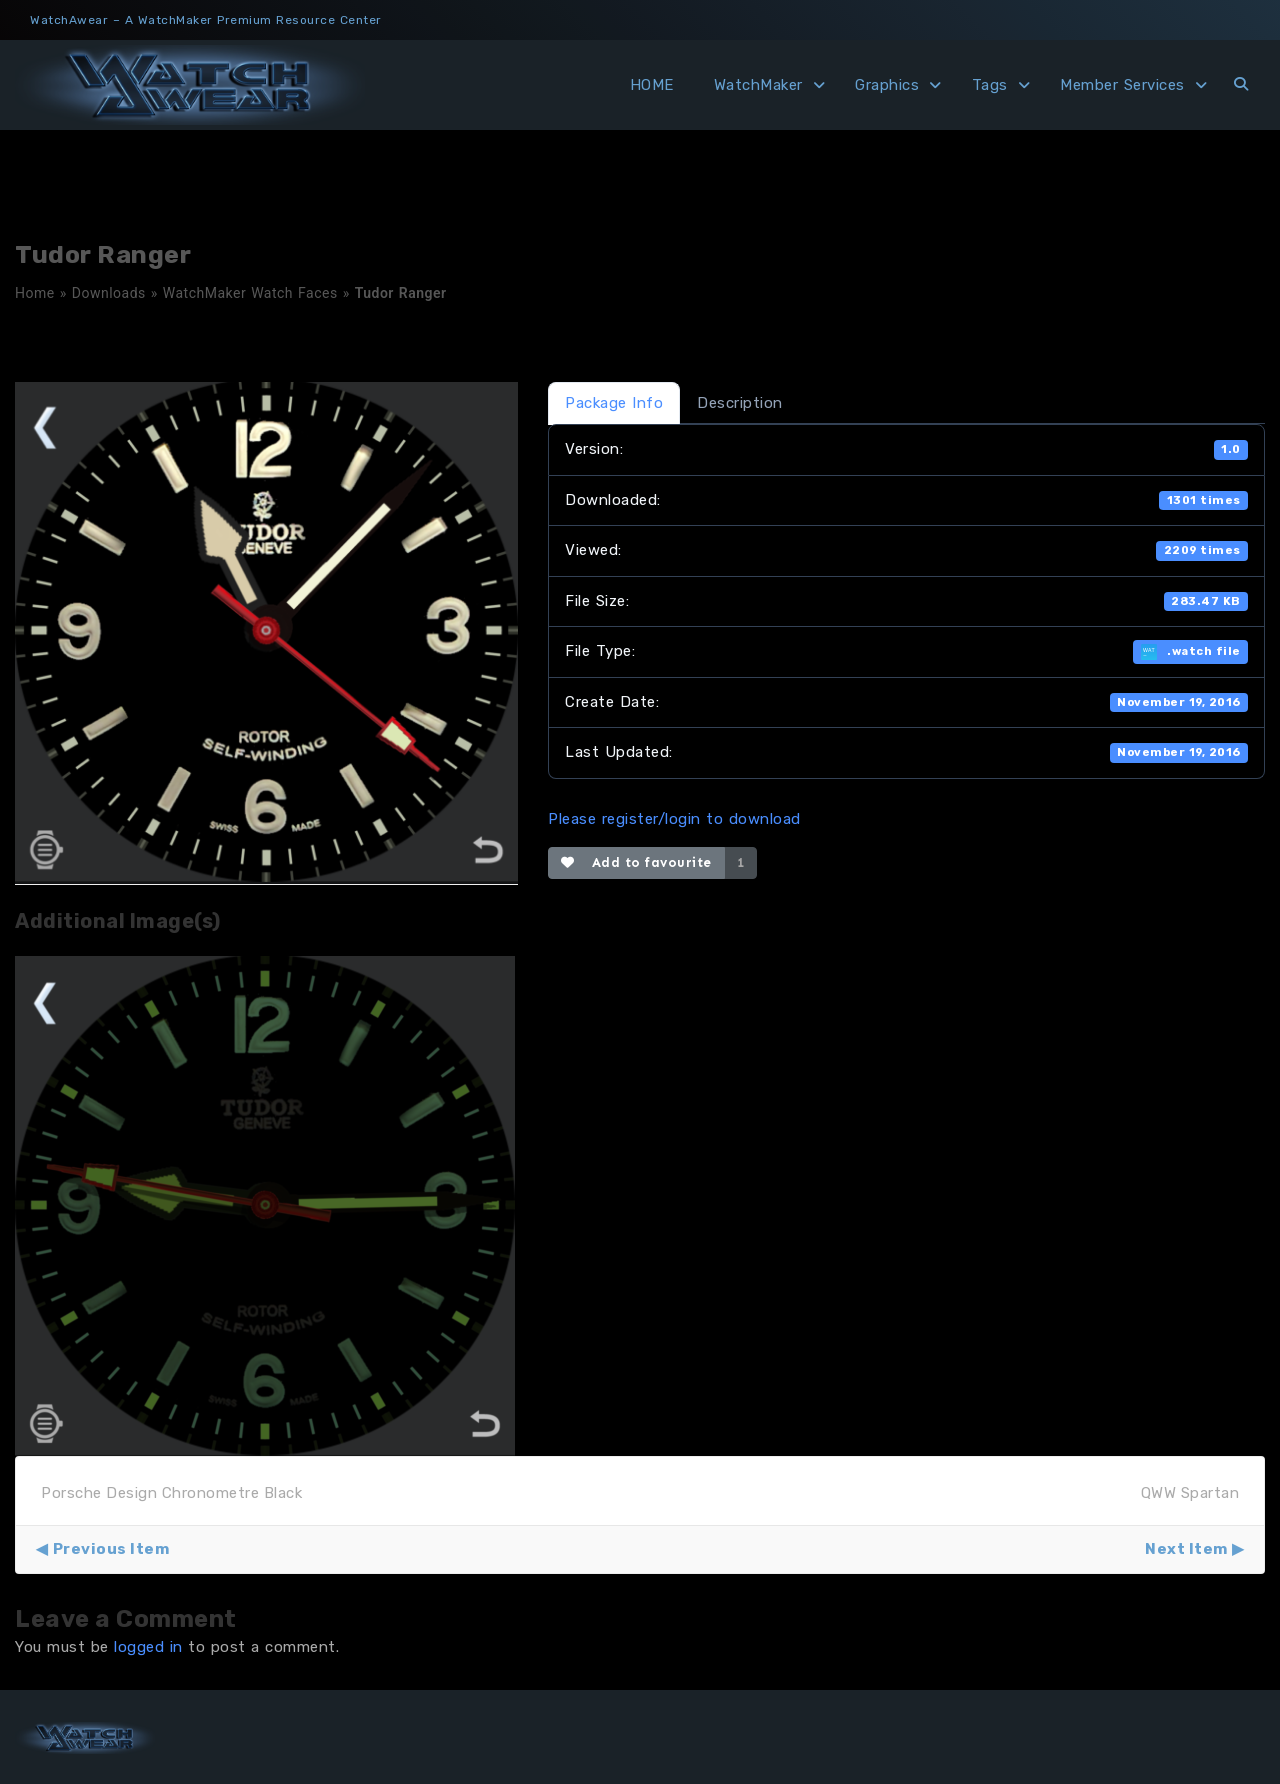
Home (35, 293)
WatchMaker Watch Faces (250, 293)
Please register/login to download (674, 819)
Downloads (109, 293)
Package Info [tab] (614, 403)
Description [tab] (740, 403)
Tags (990, 85)
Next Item (1186, 1549)
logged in (148, 1647)
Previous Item (111, 1549)
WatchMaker (758, 85)
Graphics (887, 85)
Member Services (1122, 85)
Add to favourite (636, 862)
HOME (652, 85)
